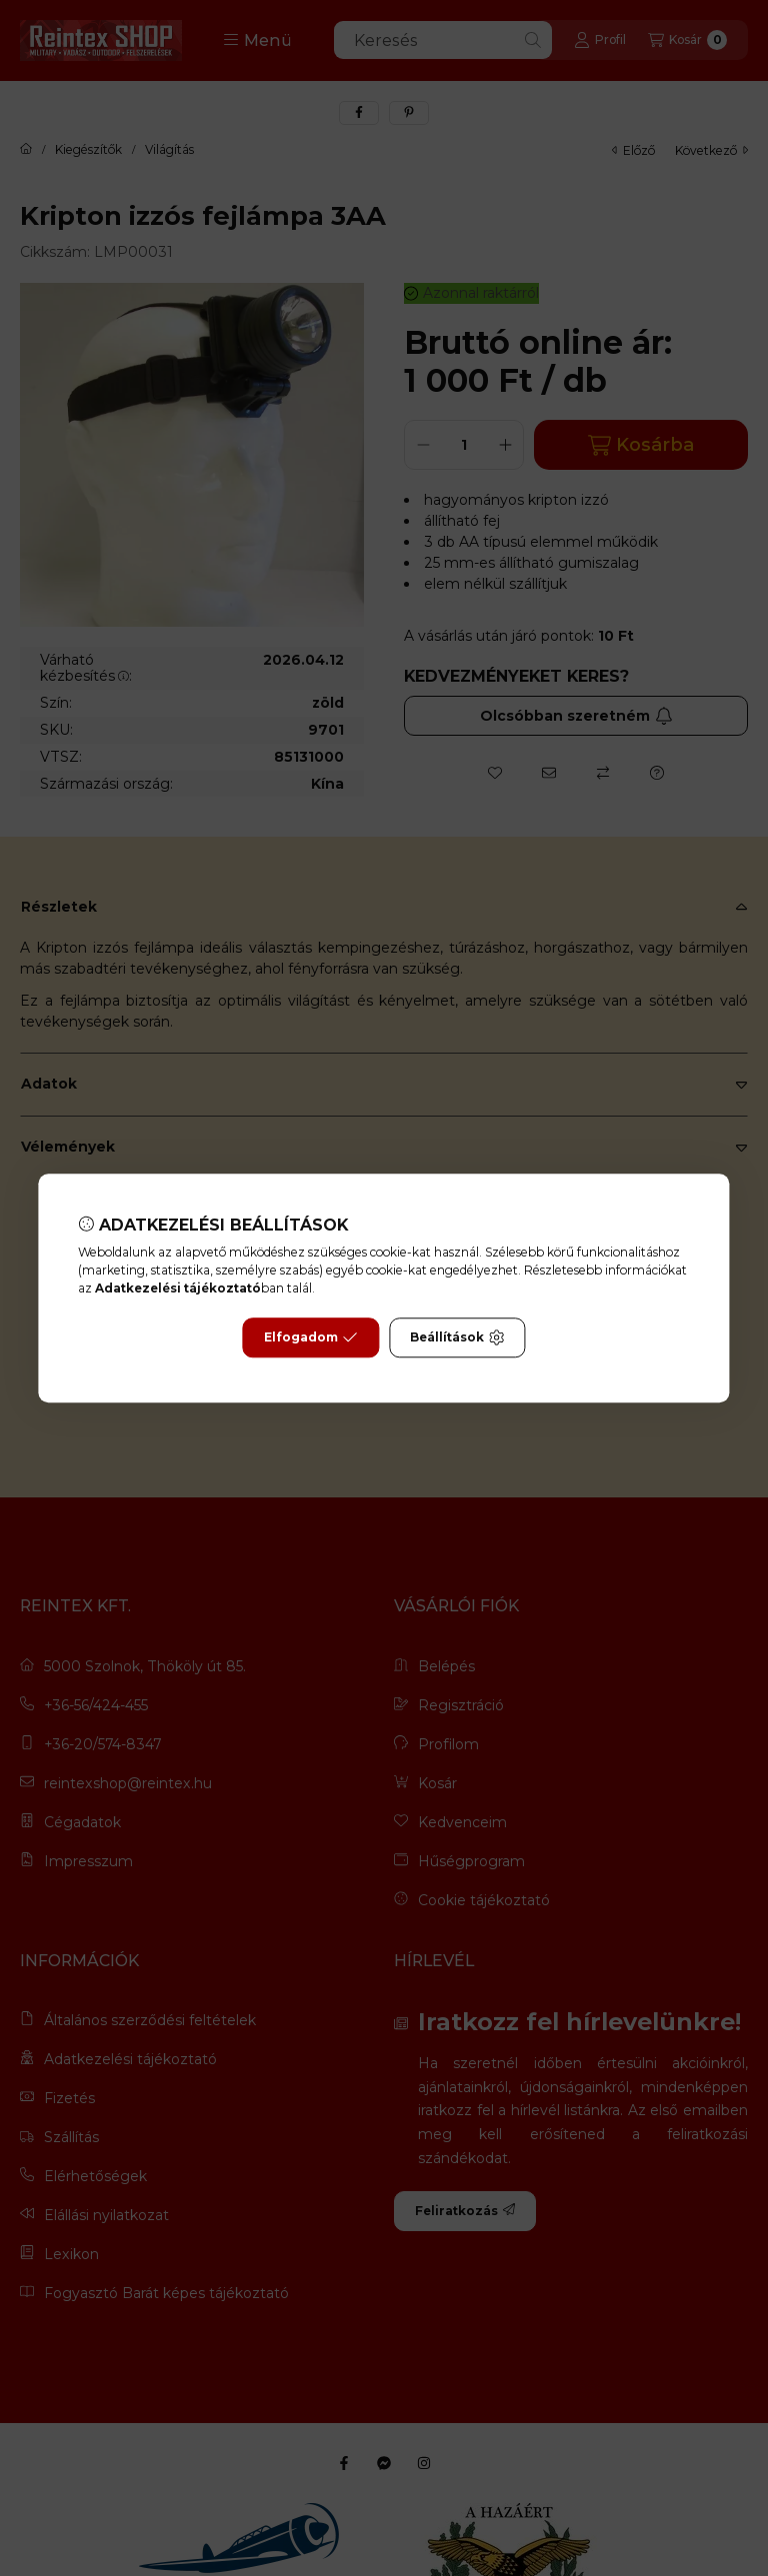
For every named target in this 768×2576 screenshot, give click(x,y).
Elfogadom (311, 1337)
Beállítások (457, 1337)
